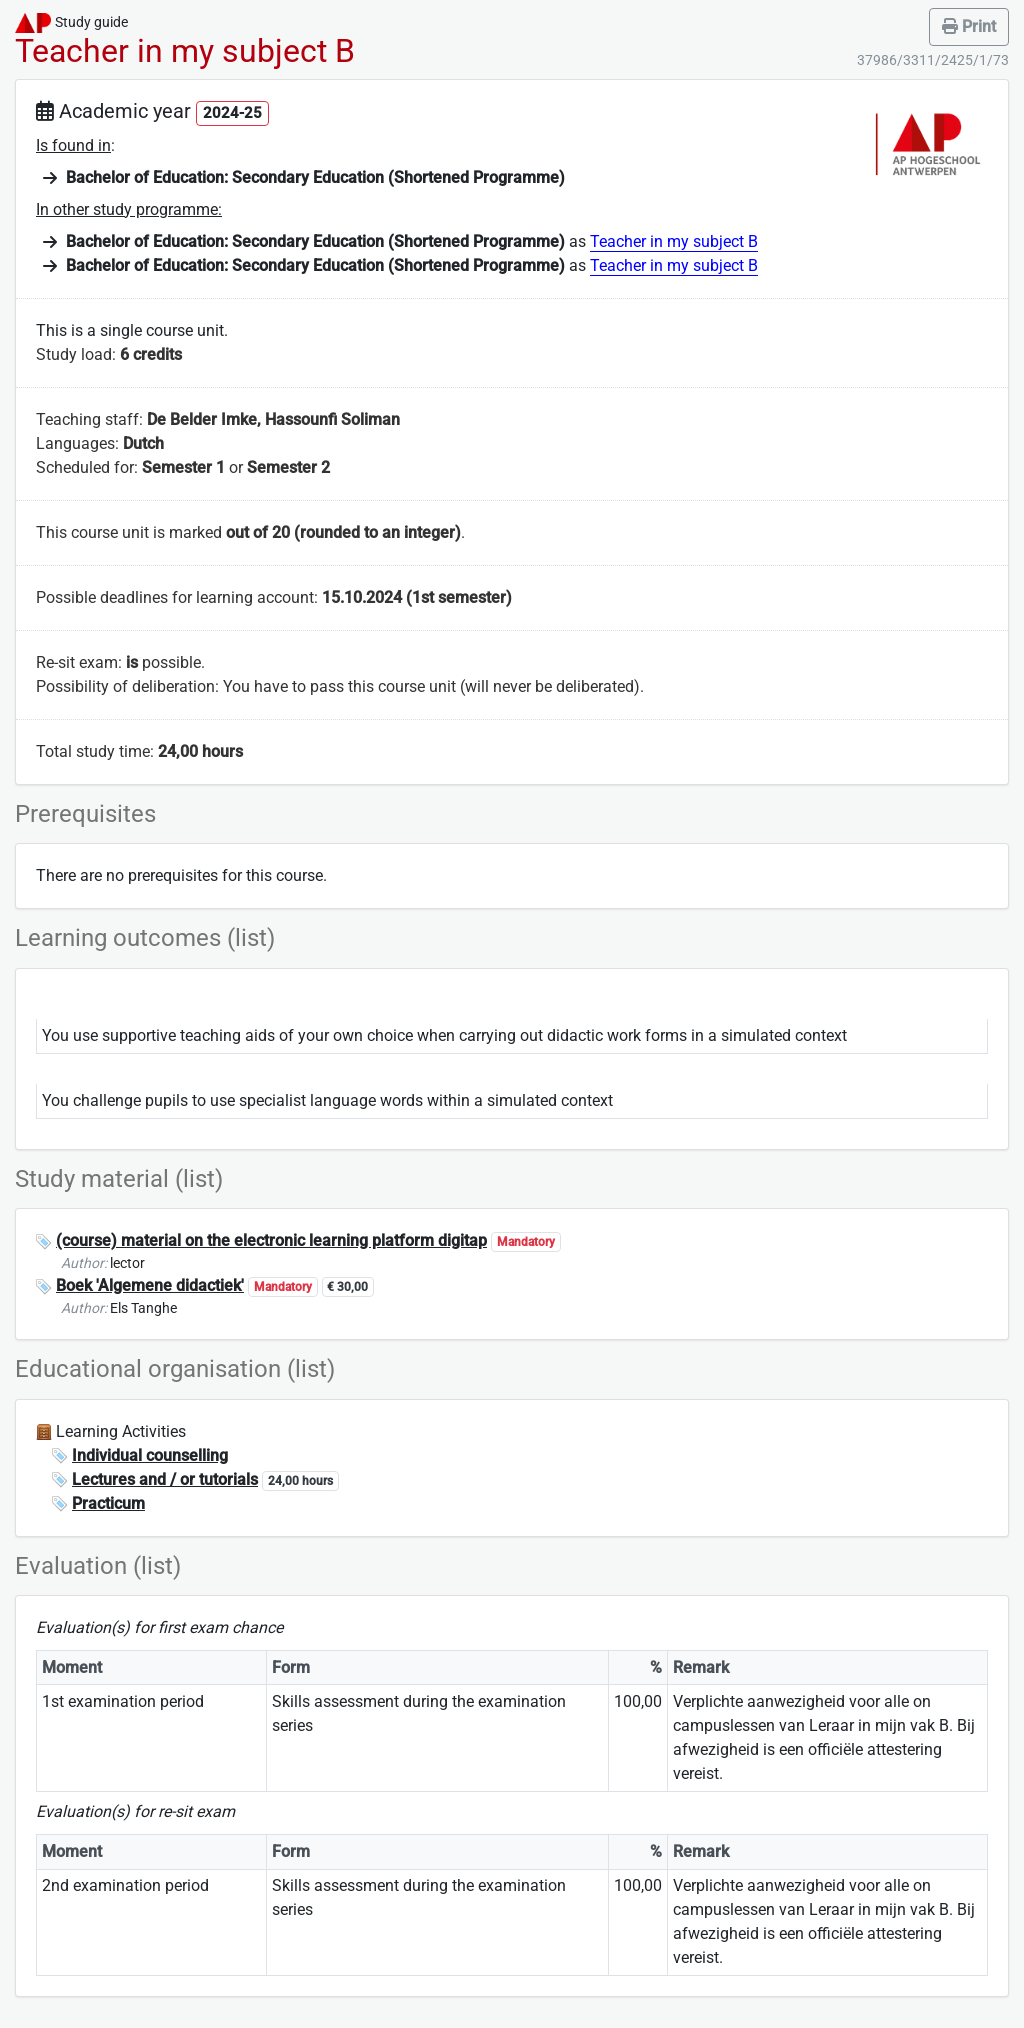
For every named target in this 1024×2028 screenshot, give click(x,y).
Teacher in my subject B (674, 241)
